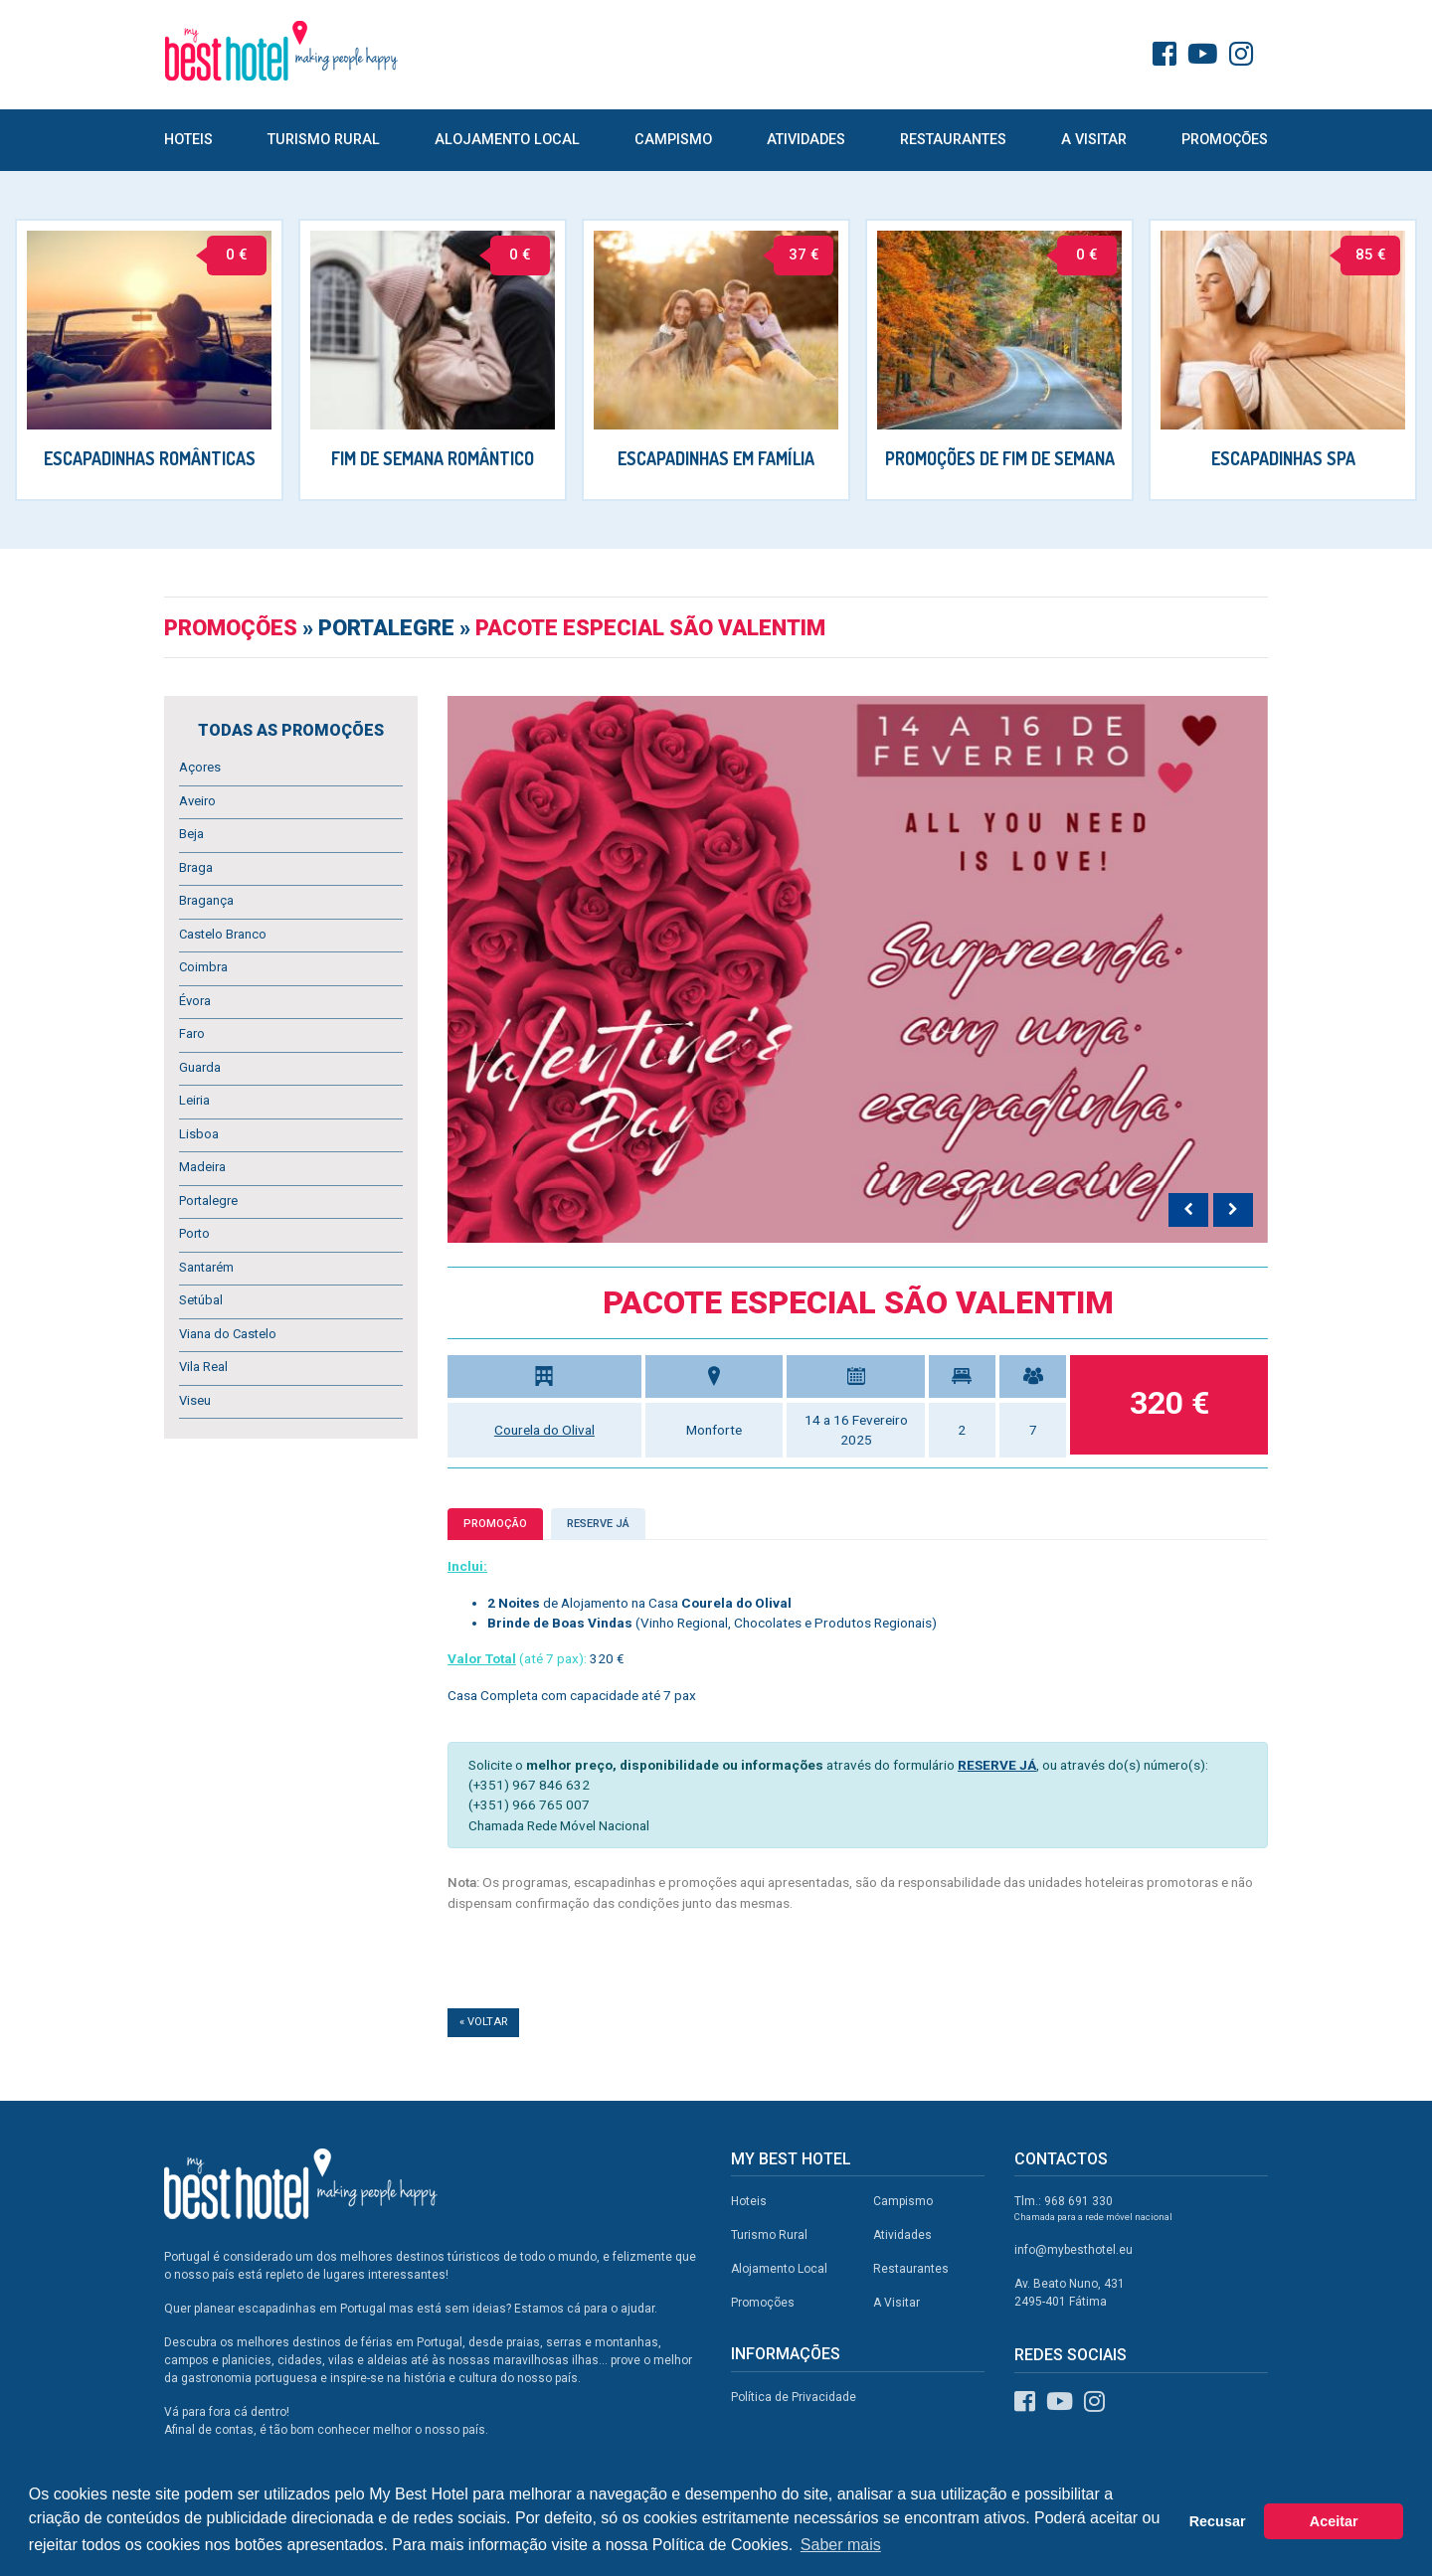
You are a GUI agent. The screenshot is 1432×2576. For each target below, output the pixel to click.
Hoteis (188, 139)
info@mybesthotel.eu (1073, 2250)
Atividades (806, 139)
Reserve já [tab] (598, 1523)
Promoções (1224, 139)
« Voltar (483, 2021)
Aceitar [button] (1334, 2521)
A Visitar (1094, 139)
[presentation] (1188, 1210)
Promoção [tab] (495, 1523)
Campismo (673, 139)
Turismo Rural (324, 139)
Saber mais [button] (841, 2544)
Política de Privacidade (793, 2397)
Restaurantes (953, 139)
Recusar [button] (1217, 2521)
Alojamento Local (507, 139)
